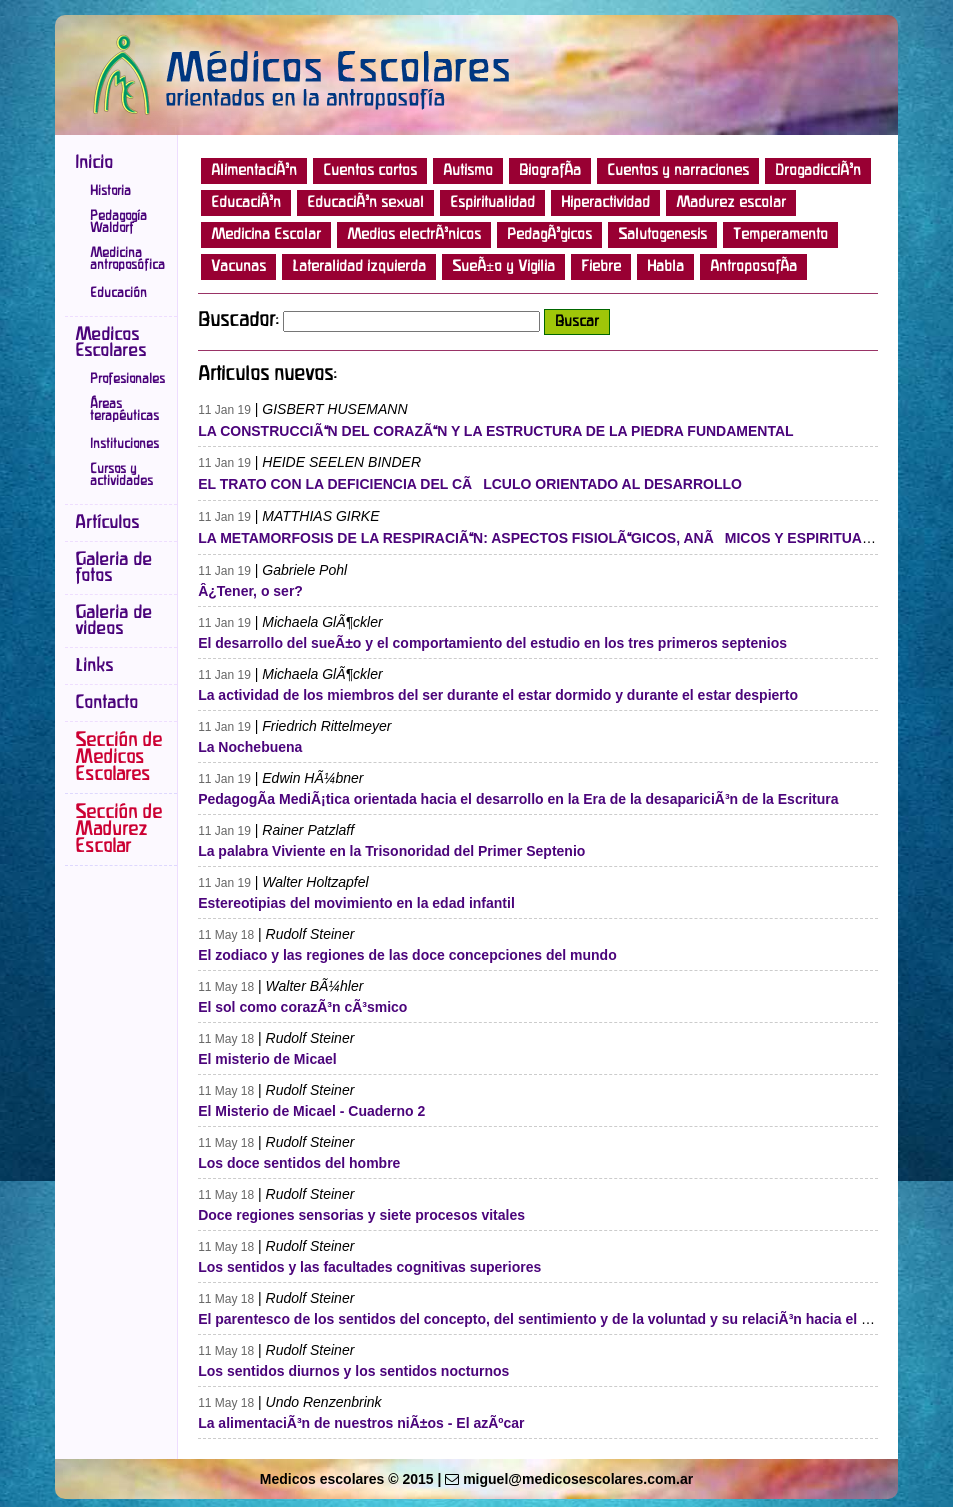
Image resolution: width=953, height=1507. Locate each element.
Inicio (94, 163)
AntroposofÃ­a (753, 267)
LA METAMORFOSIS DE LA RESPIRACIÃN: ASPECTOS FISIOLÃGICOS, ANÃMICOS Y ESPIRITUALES (543, 538)
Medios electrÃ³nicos (414, 235)
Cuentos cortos (370, 171)
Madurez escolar (731, 203)
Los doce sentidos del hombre (299, 1163)
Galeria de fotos (113, 568)
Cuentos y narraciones (678, 171)
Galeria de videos (113, 621)
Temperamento (780, 235)
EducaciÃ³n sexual (365, 203)
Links (94, 666)
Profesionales (127, 379)
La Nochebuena (250, 747)
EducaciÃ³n (246, 203)
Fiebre (601, 267)
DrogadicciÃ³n (818, 171)
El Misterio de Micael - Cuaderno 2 (311, 1111)
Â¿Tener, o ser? (250, 591)
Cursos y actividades (121, 475)
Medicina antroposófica (127, 259)
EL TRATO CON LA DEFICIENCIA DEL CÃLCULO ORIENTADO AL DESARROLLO (470, 484)
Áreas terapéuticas (124, 410)
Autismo (468, 171)
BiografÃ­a (550, 171)
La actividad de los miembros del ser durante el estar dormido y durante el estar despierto (498, 695)
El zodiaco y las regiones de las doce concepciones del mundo (407, 955)
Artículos (107, 523)
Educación (118, 293)
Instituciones (124, 444)
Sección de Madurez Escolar (118, 829)
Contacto (106, 703)
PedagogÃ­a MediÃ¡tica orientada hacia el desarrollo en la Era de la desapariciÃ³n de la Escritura (518, 799)
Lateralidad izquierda (359, 267)
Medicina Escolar (266, 235)
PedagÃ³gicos (549, 235)
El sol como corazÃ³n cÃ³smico (302, 1007)
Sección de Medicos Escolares (118, 757)
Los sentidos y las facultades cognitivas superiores (369, 1267)
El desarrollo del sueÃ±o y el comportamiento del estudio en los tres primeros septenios (492, 643)
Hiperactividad (605, 203)
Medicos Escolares (110, 343)
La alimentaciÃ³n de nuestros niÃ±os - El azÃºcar (361, 1423)
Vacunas (238, 267)
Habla (665, 267)
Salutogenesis (662, 235)
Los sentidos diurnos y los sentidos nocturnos (353, 1371)
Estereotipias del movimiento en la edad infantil (356, 903)
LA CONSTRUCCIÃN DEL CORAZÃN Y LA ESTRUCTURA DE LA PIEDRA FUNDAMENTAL (495, 431)
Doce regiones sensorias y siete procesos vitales (361, 1215)
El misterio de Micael (267, 1059)
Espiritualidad (492, 203)
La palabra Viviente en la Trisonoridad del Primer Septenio (391, 851)
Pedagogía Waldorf (118, 222)
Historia (110, 191)
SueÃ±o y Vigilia (503, 267)
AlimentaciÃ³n (254, 171)
